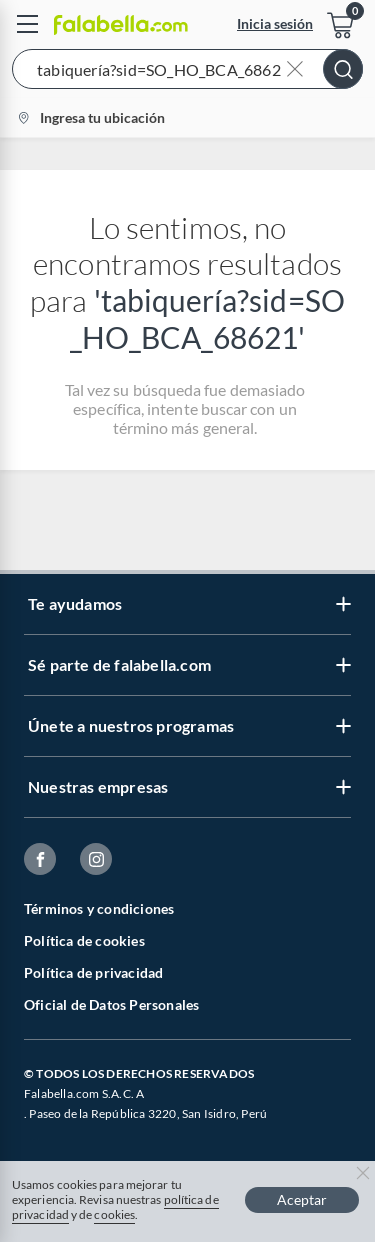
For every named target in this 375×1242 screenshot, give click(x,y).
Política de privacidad (93, 972)
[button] (187, 73)
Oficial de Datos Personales (111, 1004)
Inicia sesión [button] (275, 23)
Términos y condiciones (99, 908)
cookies (114, 1214)
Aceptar (302, 1199)
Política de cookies (84, 940)
